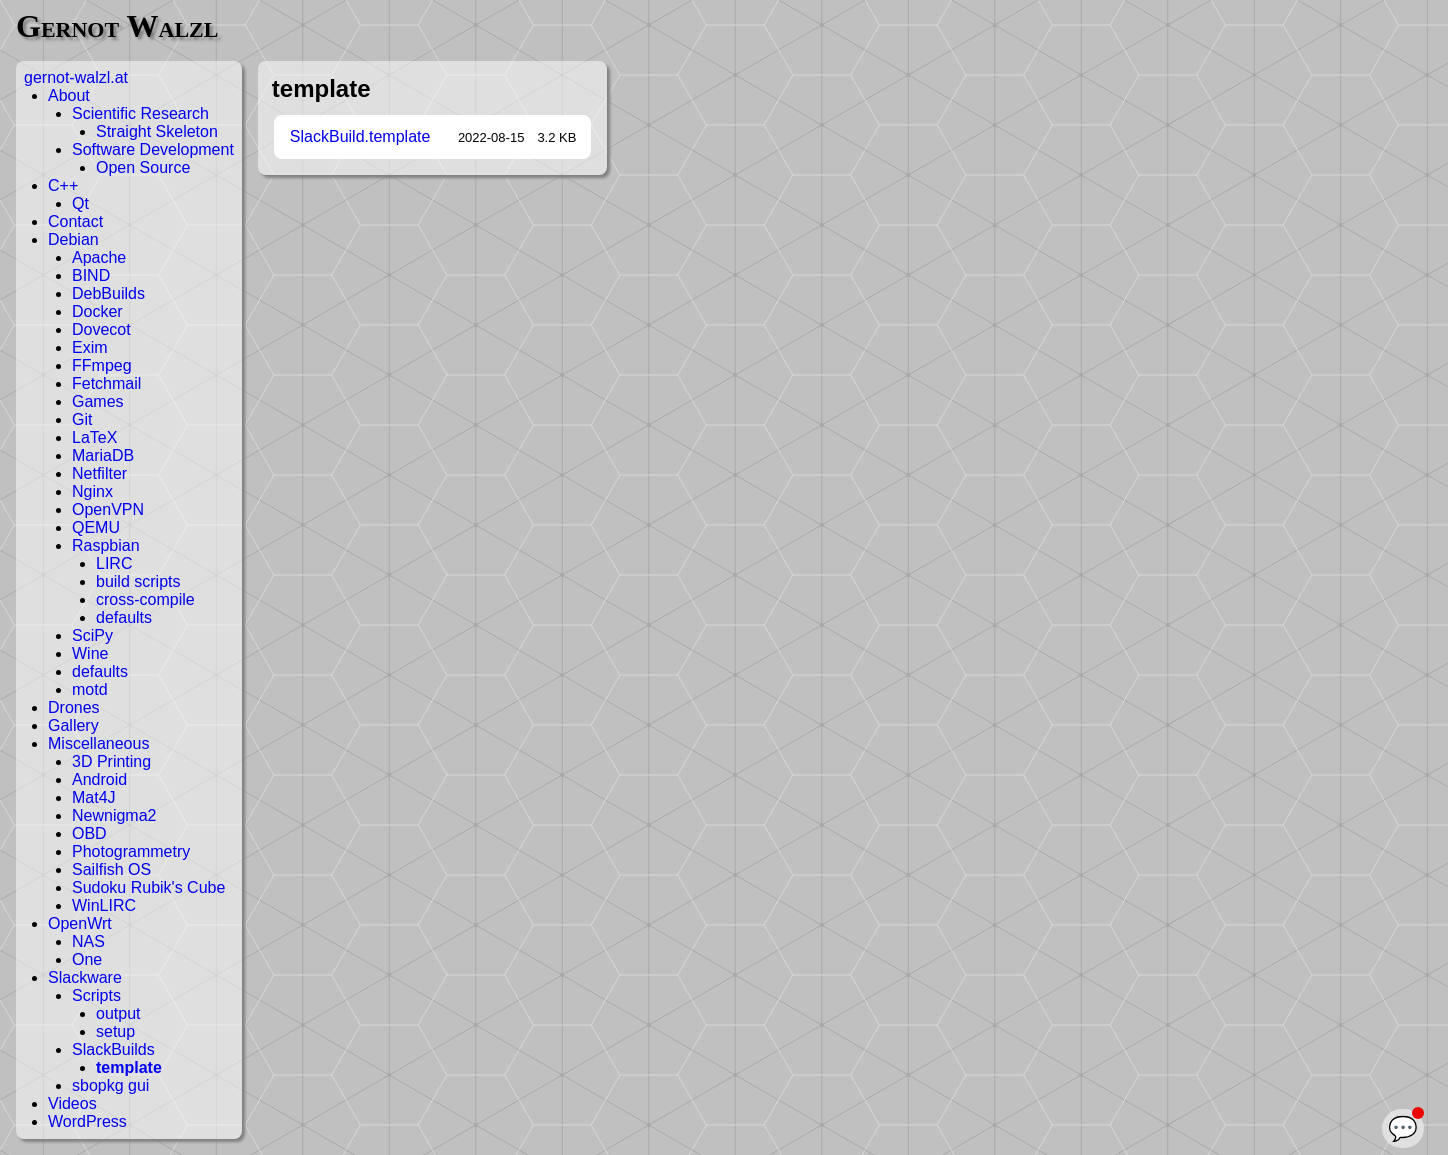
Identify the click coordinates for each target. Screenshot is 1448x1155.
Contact (75, 221)
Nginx (92, 491)
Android (99, 779)
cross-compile (145, 599)
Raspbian (106, 545)
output (118, 1013)
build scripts (138, 581)
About (69, 95)
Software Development (153, 149)
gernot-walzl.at (76, 77)
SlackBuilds (113, 1049)
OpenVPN (108, 509)
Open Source (143, 167)
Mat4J (94, 797)
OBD (89, 833)
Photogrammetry (131, 851)
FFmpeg (102, 365)
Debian (73, 239)
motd (90, 689)
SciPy (92, 635)
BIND (91, 275)
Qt (80, 203)
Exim (90, 347)
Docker (97, 311)
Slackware (85, 977)
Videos (72, 1103)
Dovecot (101, 329)
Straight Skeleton (157, 131)
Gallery (73, 725)
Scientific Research (140, 113)
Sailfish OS (111, 869)
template (129, 1067)
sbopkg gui (110, 1085)
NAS (88, 941)
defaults (124, 617)
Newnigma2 (114, 815)
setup (115, 1031)
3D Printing (111, 761)
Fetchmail (106, 383)
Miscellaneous (98, 743)
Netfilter (99, 473)
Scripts (96, 995)
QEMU (96, 527)
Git (82, 419)
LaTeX (94, 437)
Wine (90, 653)
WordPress (87, 1121)
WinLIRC (104, 905)
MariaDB (103, 455)
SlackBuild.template (360, 136)
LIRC (114, 563)
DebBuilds (108, 293)
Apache (99, 257)
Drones (74, 707)
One (87, 959)
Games (98, 401)
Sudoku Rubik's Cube (148, 887)
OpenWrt (80, 923)
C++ (63, 185)
